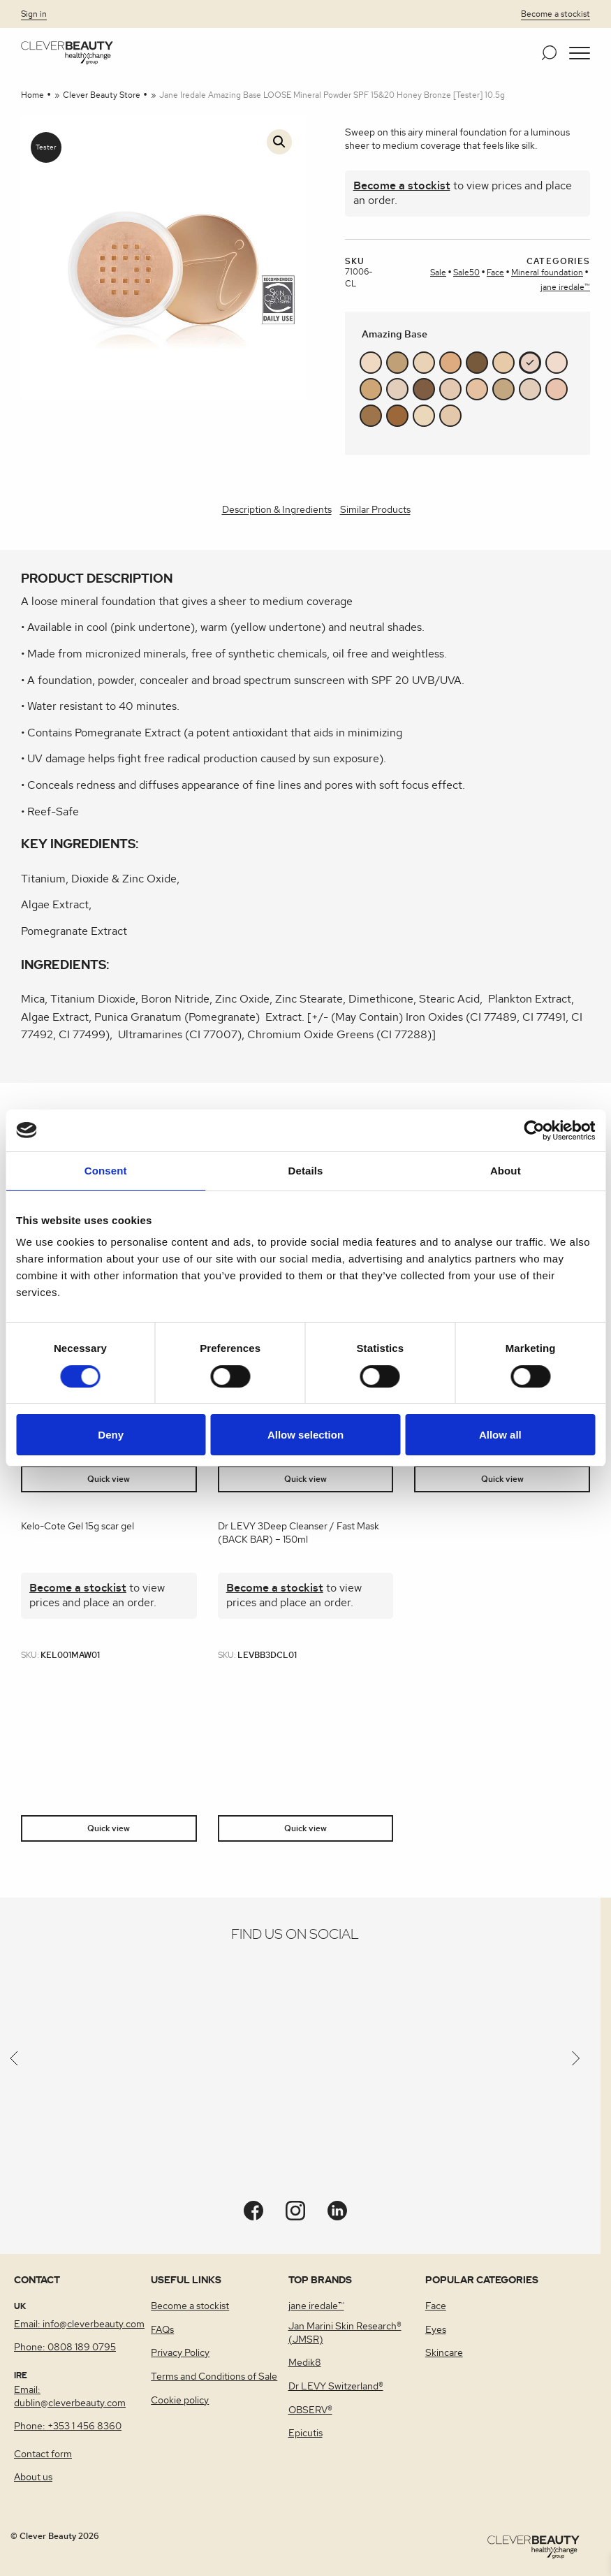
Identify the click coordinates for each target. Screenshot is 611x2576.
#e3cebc (397, 389)
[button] (579, 53)
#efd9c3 (371, 362)
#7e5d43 (424, 389)
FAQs (162, 2330)
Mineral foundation (547, 272)
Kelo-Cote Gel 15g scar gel (77, 1526)
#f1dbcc (556, 362)
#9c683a (397, 416)
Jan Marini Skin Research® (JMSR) (345, 2333)
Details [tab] (305, 1171)
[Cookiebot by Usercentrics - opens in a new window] (534, 1130)
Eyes (435, 2330)
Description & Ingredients (277, 510)
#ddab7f (450, 362)
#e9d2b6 (424, 362)
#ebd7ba (424, 416)
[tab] (277, 511)
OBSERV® (310, 2410)
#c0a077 (397, 362)
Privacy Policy (180, 2353)
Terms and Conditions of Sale (214, 2377)
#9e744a (371, 416)
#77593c (477, 362)
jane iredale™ (565, 287)
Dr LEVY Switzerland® (335, 2387)
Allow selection (305, 1435)
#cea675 (371, 389)
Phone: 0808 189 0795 (65, 2347)
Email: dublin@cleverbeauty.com (70, 2396)
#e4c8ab (450, 416)
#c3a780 (503, 389)
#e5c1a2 (477, 389)
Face (495, 272)
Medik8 (304, 2363)
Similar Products (375, 510)
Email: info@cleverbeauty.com (79, 2324)
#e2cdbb (530, 389)
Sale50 (466, 272)
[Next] (576, 2061)
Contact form (43, 2454)
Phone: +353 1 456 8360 (68, 2426)
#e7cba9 (503, 362)
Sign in (34, 14)
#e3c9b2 (450, 389)
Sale (438, 272)
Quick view (108, 1479)
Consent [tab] (105, 1171)
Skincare (444, 2353)
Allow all (500, 1435)
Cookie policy (180, 2401)
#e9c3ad (556, 389)
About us (33, 2477)
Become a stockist (555, 14)
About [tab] (505, 1171)
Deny (111, 1435)
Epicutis (305, 2433)
